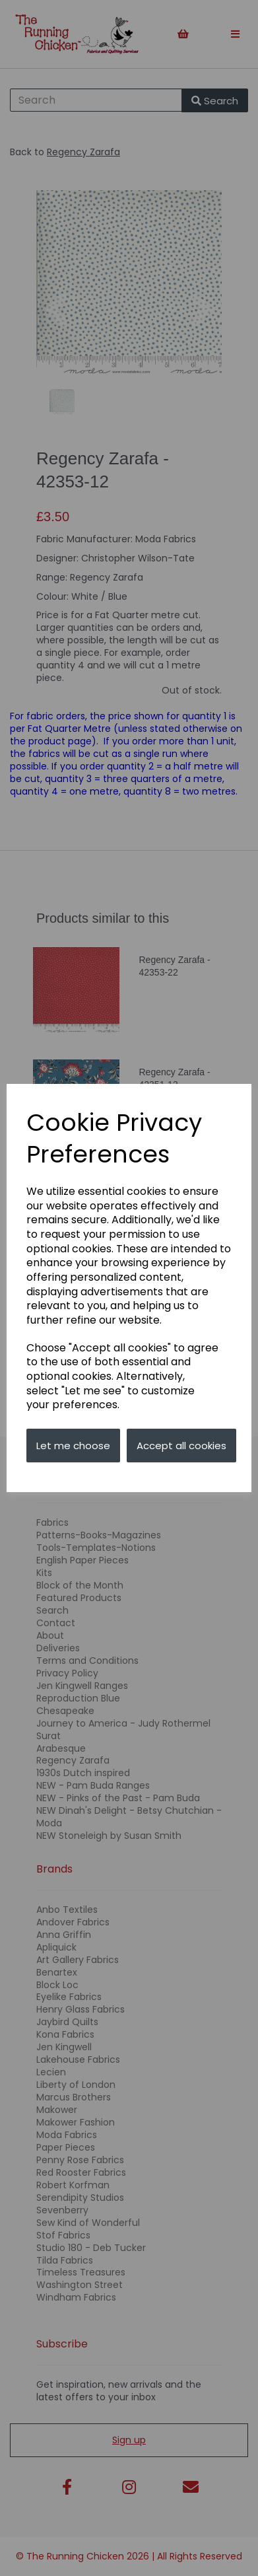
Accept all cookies (181, 1445)
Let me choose (73, 1445)
